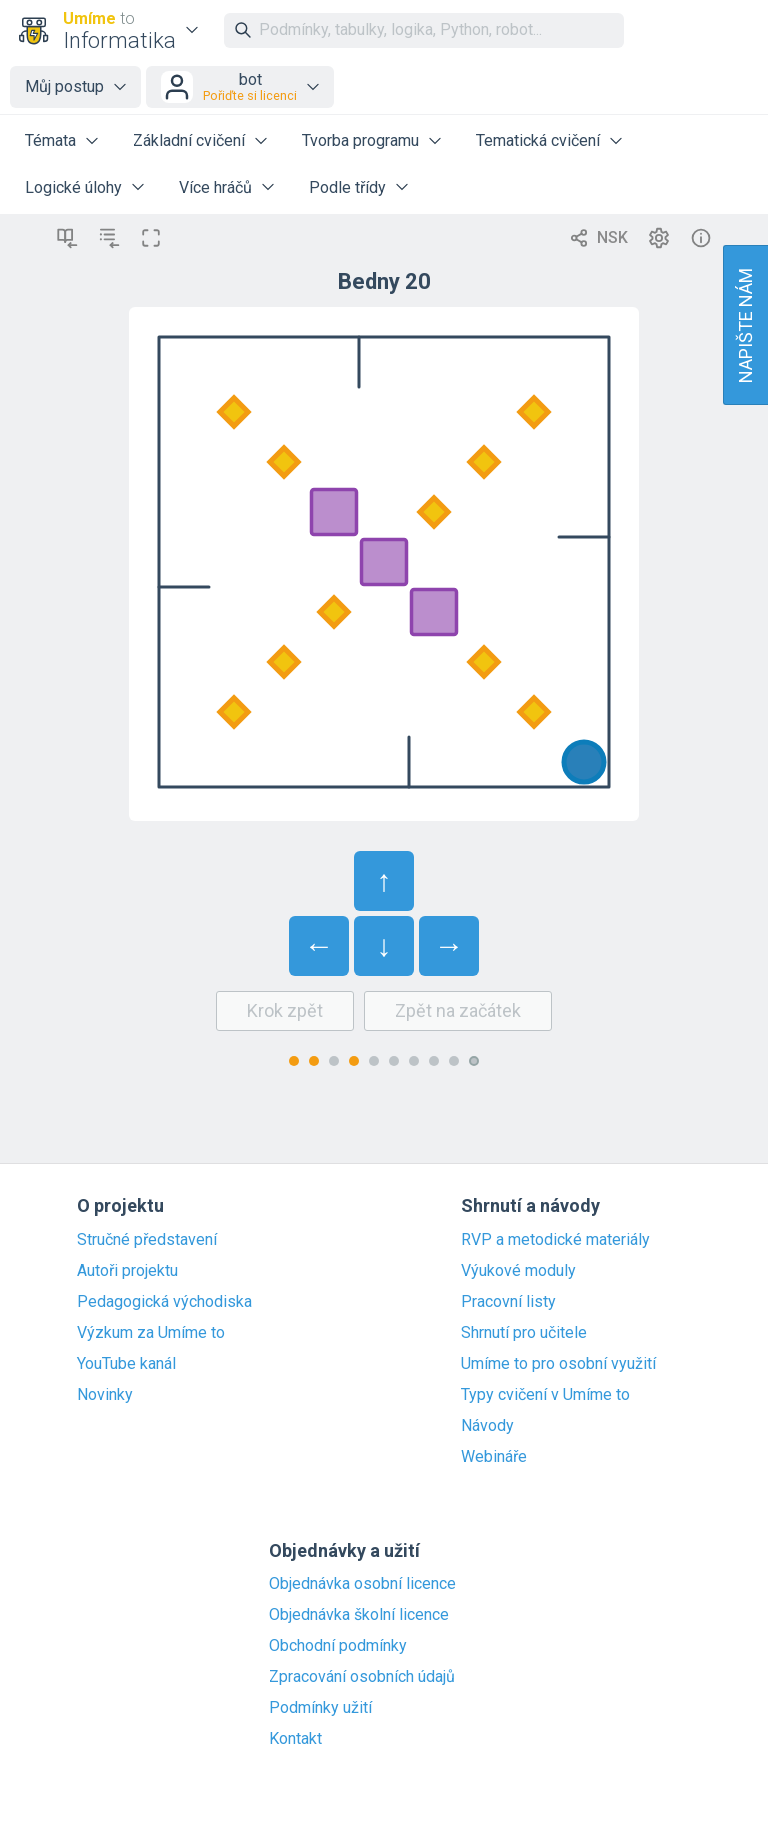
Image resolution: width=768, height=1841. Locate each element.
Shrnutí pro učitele (524, 1333)
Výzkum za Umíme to (151, 1333)
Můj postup (64, 86)
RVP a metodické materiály (555, 1240)
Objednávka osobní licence (362, 1584)
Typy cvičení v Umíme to (545, 1395)
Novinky (105, 1395)
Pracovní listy (508, 1302)
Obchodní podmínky (338, 1646)
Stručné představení (147, 1240)
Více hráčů (215, 187)
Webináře (494, 1457)
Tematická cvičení (538, 140)
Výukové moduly (518, 1271)
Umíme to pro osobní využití (558, 1364)
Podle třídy (347, 187)
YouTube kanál (126, 1364)
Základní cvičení (189, 140)
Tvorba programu (360, 140)
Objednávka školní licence (359, 1615)
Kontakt (295, 1739)
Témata (50, 140)
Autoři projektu (127, 1271)
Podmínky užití (320, 1708)
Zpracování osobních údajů (362, 1677)
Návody (487, 1426)
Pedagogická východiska (164, 1302)
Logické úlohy (73, 187)
